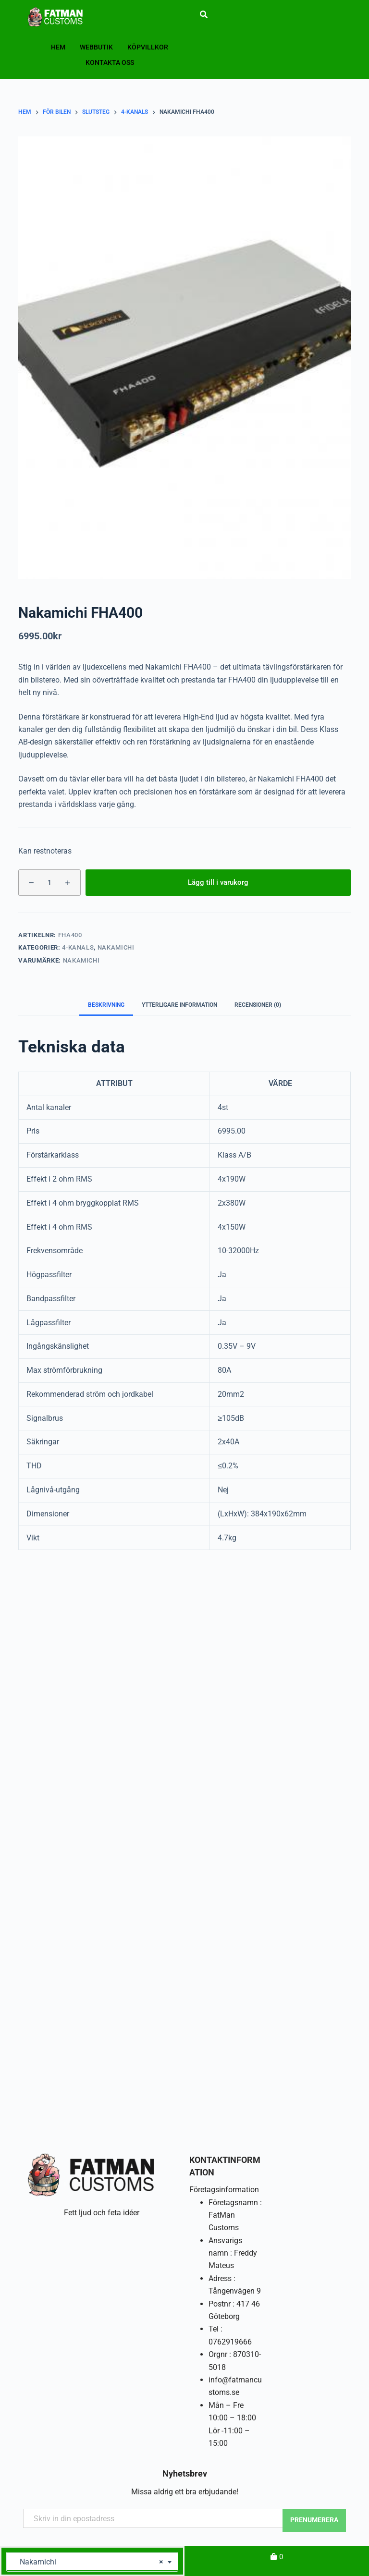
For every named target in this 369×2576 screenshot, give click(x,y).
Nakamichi (116, 947)
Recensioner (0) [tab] (257, 1004)
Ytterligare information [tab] (179, 1004)
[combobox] (92, 2562)
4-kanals (78, 947)
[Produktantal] (49, 882)
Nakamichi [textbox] (88, 2562)
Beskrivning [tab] (106, 1004)
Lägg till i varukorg (218, 882)
